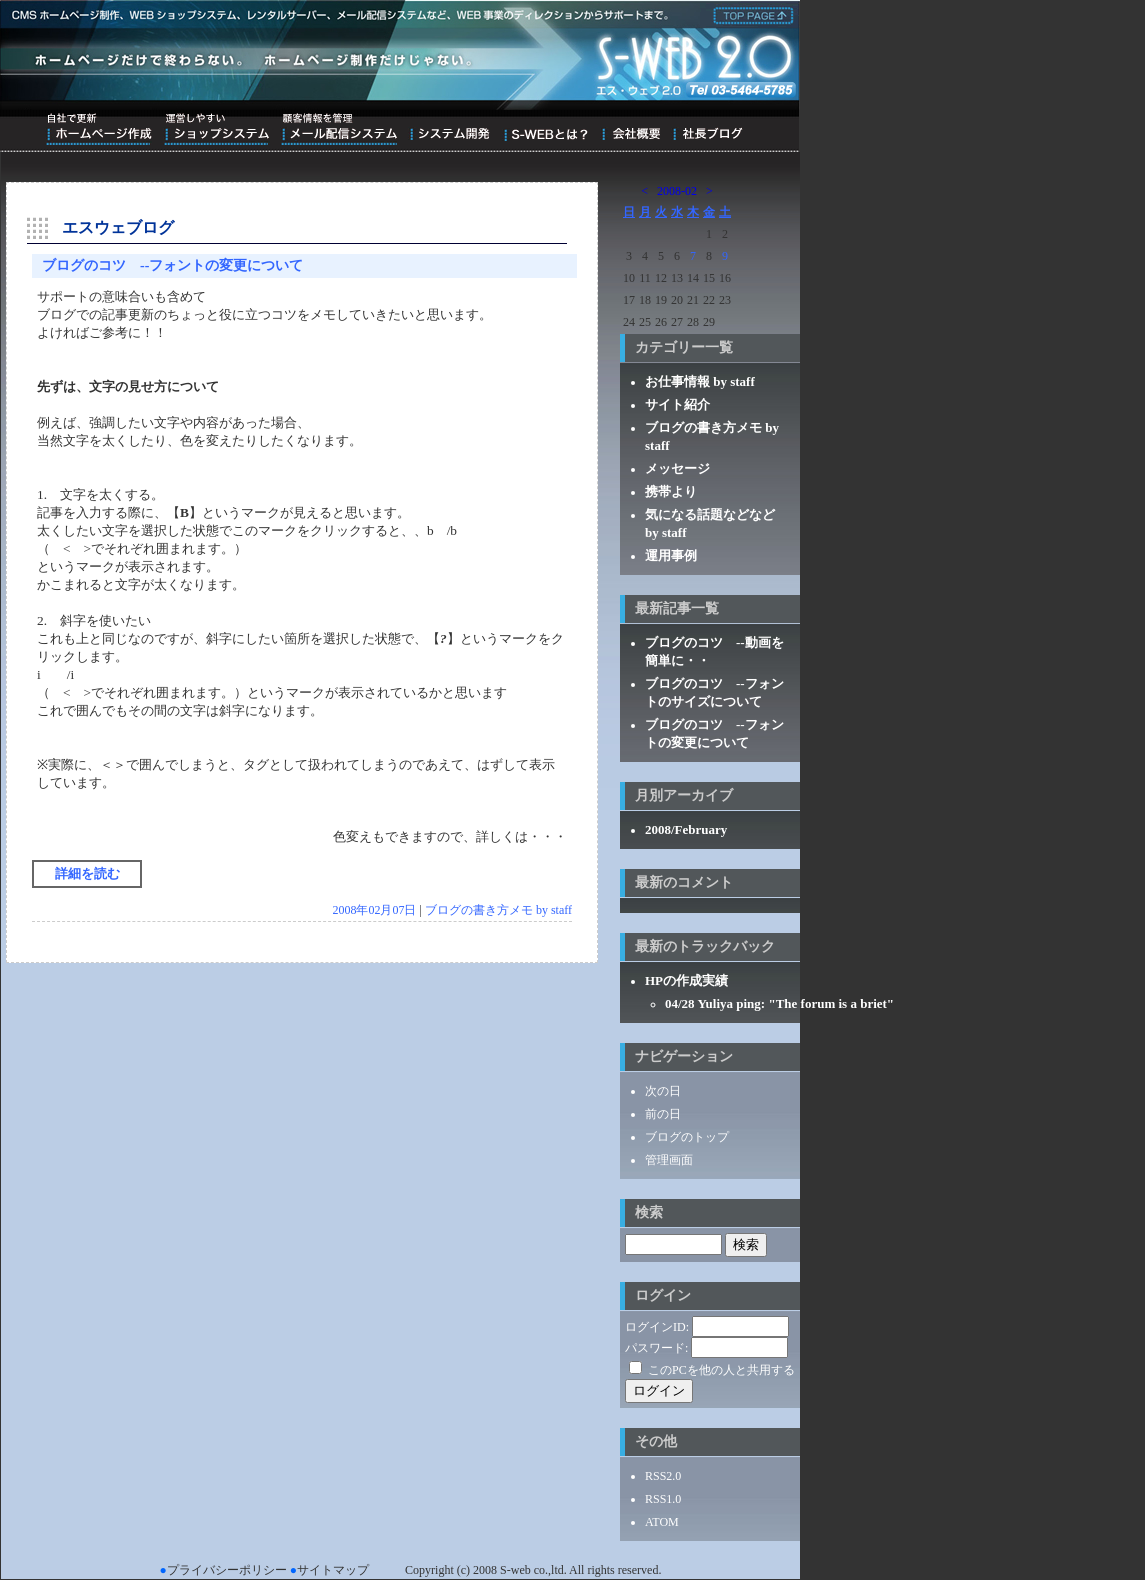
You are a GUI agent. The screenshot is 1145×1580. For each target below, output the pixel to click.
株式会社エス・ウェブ (750, 14)
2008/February (686, 829)
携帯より (671, 491)
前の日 (663, 1114)
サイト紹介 (677, 404)
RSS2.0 (663, 1476)
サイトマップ (333, 1570)
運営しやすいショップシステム (216, 129)
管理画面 (669, 1160)
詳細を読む (87, 873)
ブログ (707, 129)
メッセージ (677, 468)
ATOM (662, 1522)
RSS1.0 (663, 1499)
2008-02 (677, 191)
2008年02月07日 (374, 910)
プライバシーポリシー (227, 1570)
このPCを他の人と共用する (721, 1370)
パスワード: (656, 1348)
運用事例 (671, 555)
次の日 (663, 1091)
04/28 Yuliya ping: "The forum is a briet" (779, 1003)
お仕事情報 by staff (700, 381)
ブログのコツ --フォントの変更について (172, 265)
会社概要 (630, 129)
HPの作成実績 (686, 980)
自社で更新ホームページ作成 (99, 129)
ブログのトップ (687, 1137)
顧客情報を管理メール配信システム (339, 129)
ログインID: (657, 1327)
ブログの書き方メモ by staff (498, 910)
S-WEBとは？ (545, 129)
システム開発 (449, 129)
